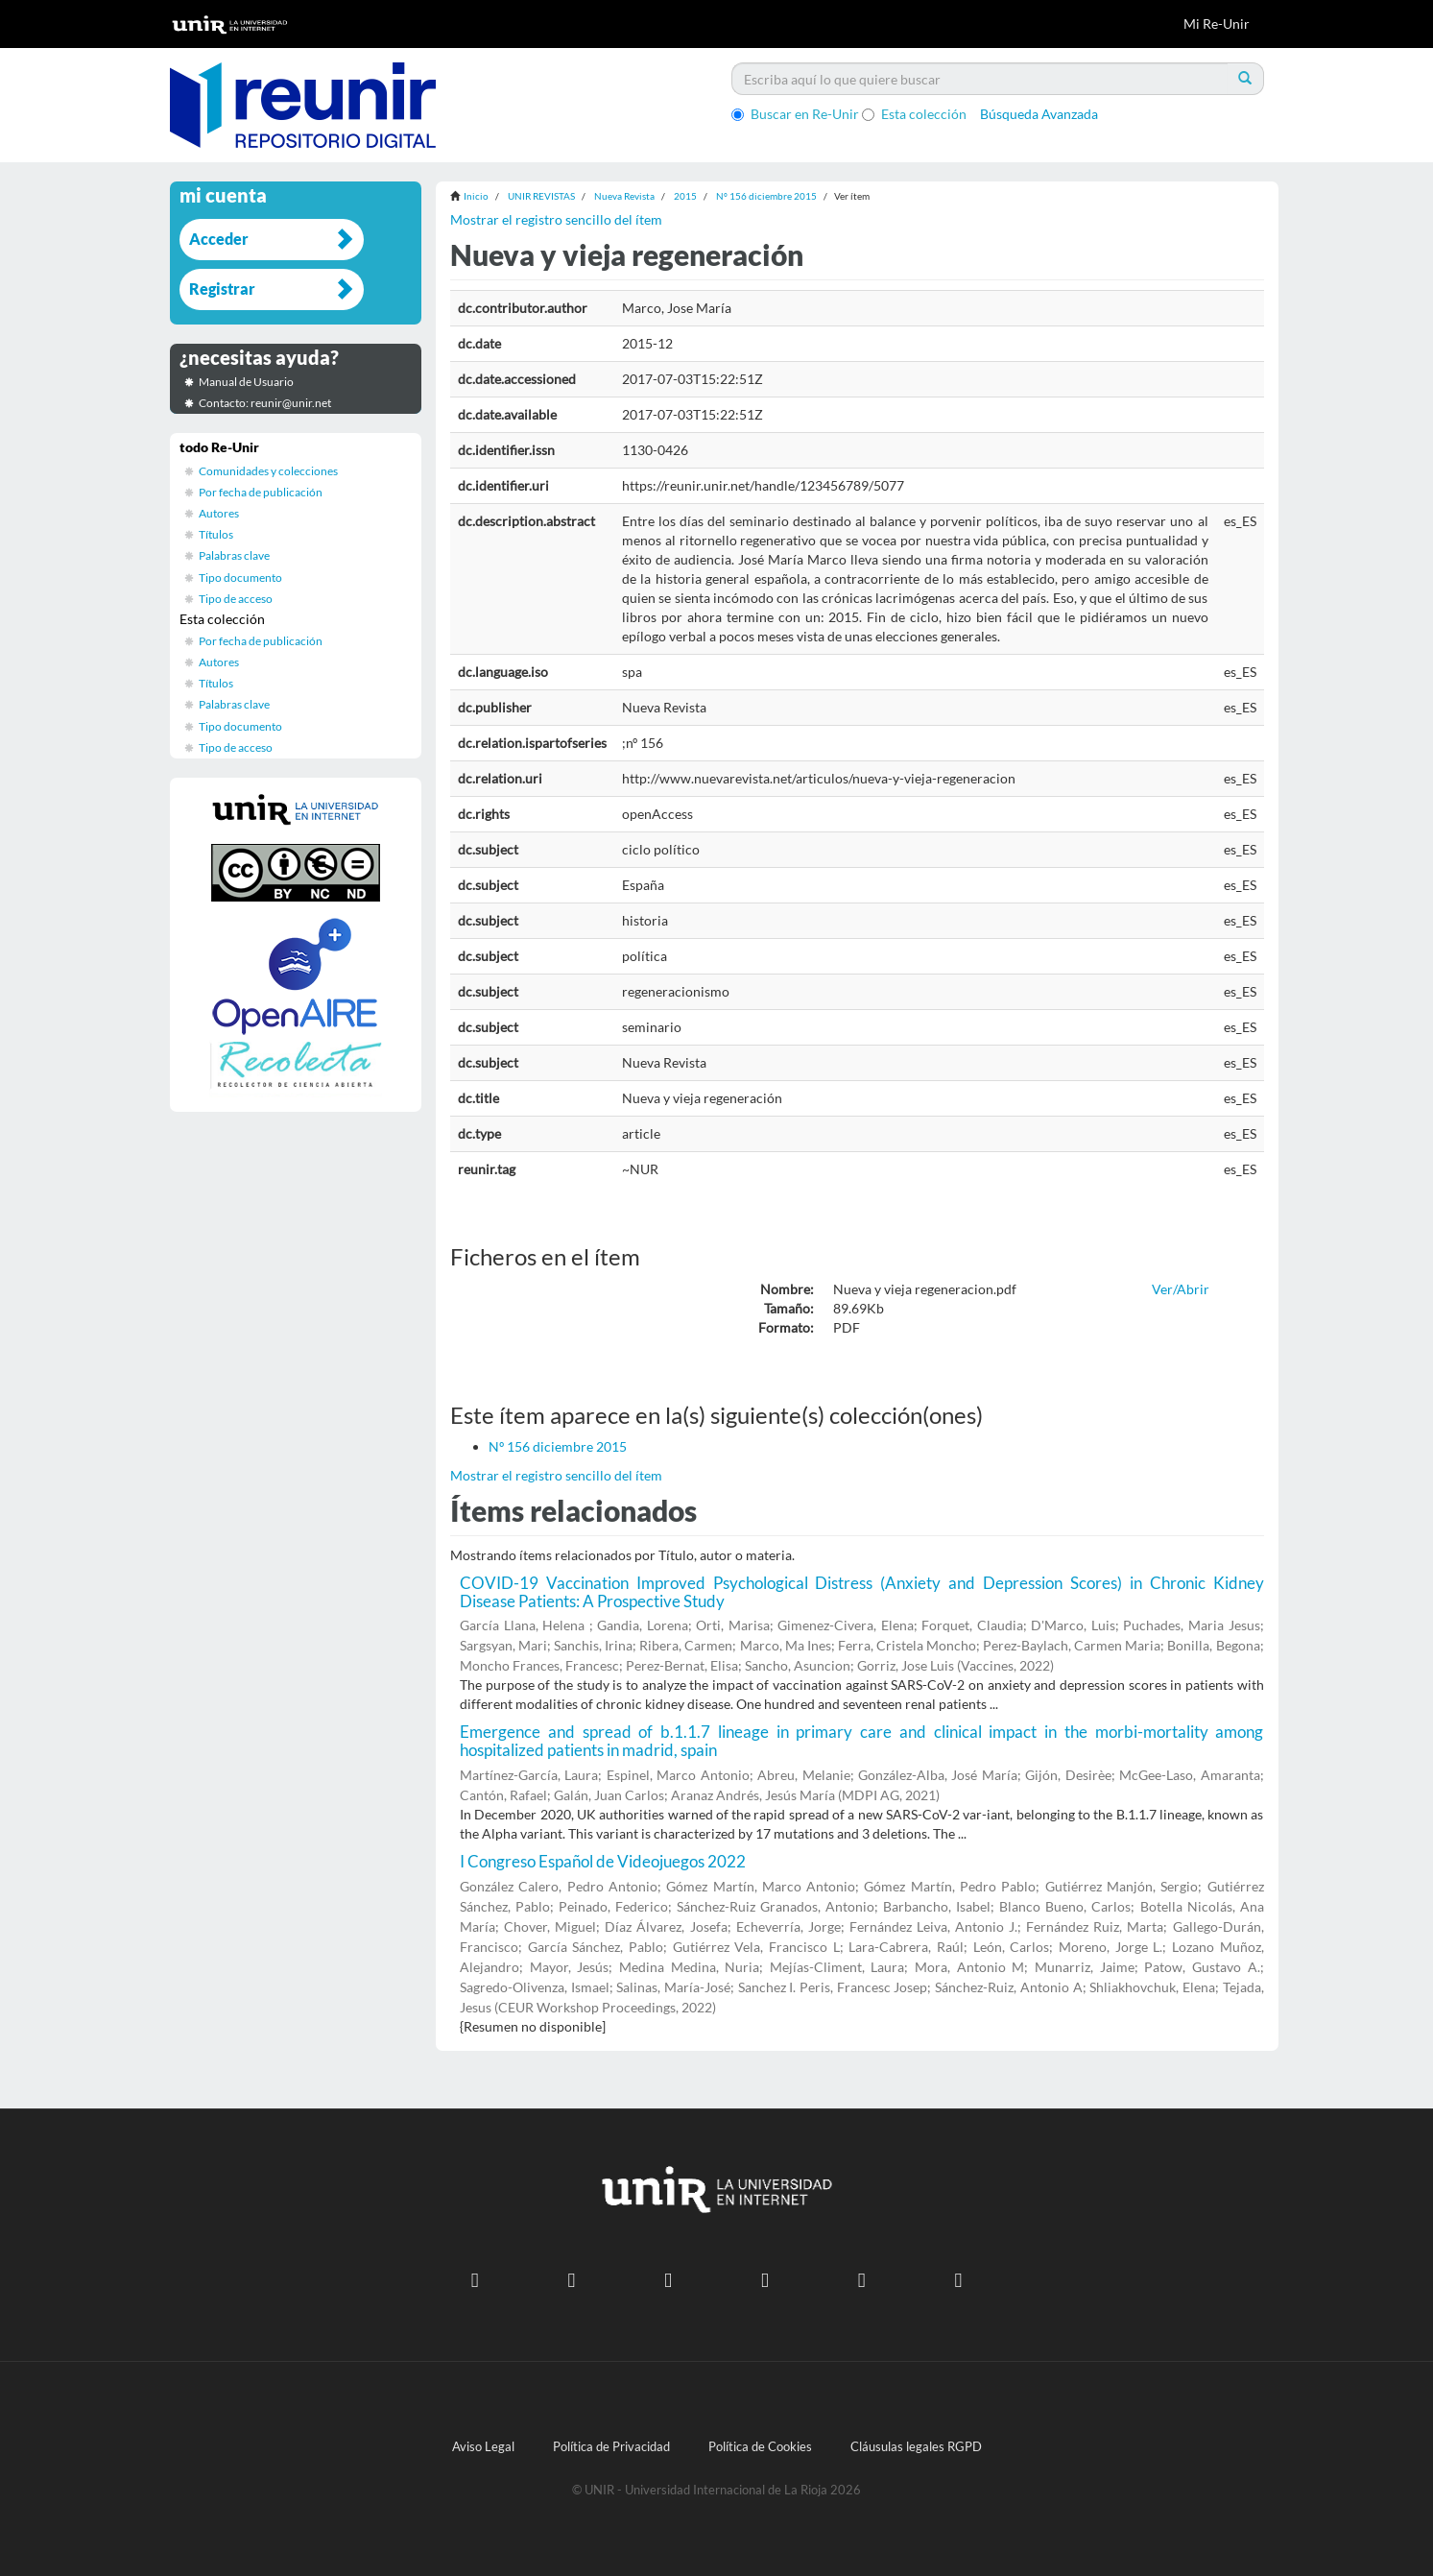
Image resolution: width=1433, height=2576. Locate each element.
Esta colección (914, 114)
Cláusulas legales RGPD (916, 2447)
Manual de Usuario (246, 381)
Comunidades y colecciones (268, 471)
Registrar (222, 288)
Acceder (219, 238)
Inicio (476, 196)
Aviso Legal (483, 2447)
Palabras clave (234, 555)
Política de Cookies (760, 2447)
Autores (219, 513)
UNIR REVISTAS (541, 196)
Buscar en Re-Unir (795, 114)
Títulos (216, 534)
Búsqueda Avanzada (1039, 114)
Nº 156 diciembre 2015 (766, 196)
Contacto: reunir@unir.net (265, 403)
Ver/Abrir (1180, 1289)
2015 (685, 196)
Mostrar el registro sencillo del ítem (556, 219)
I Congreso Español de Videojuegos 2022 (603, 1861)
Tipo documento (240, 577)
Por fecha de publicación (260, 492)
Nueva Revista (624, 196)
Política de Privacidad (611, 2447)
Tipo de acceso (236, 598)
